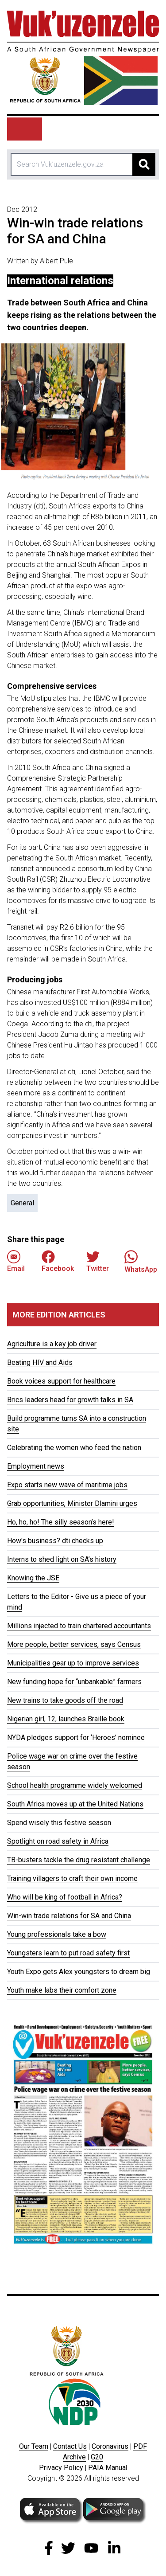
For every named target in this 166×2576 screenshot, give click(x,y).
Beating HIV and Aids (40, 1362)
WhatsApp (140, 1261)
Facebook (58, 1261)
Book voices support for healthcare (61, 1381)
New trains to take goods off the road (65, 1700)
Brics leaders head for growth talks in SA (70, 1399)
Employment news (35, 1466)
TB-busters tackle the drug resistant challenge (78, 1860)
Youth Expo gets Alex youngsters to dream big (78, 1971)
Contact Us (70, 2446)
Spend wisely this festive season (59, 1822)
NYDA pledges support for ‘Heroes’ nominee (76, 1737)
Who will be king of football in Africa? (64, 1897)
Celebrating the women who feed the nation (74, 1447)
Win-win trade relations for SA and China (69, 1915)
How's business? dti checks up (55, 1540)
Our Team (33, 2446)
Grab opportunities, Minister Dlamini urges (72, 1503)
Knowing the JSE (33, 1578)
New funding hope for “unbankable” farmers (74, 1681)
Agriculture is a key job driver (52, 1344)
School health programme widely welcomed (74, 1785)
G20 (97, 2457)
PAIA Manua (107, 2467)
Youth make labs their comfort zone (61, 1990)
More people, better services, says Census (74, 1644)
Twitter (97, 1261)
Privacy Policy (61, 2467)
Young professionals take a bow (56, 1934)
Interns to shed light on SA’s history (61, 1559)
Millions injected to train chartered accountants (79, 1626)
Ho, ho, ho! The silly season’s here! (60, 1522)
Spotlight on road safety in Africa (57, 1841)
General (22, 1203)
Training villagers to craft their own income (72, 1878)
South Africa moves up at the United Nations (75, 1804)
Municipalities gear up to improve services (73, 1663)
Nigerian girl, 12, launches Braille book (65, 1719)
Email (16, 1261)
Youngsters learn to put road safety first (68, 1953)
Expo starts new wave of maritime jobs (67, 1485)
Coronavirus (110, 2446)
